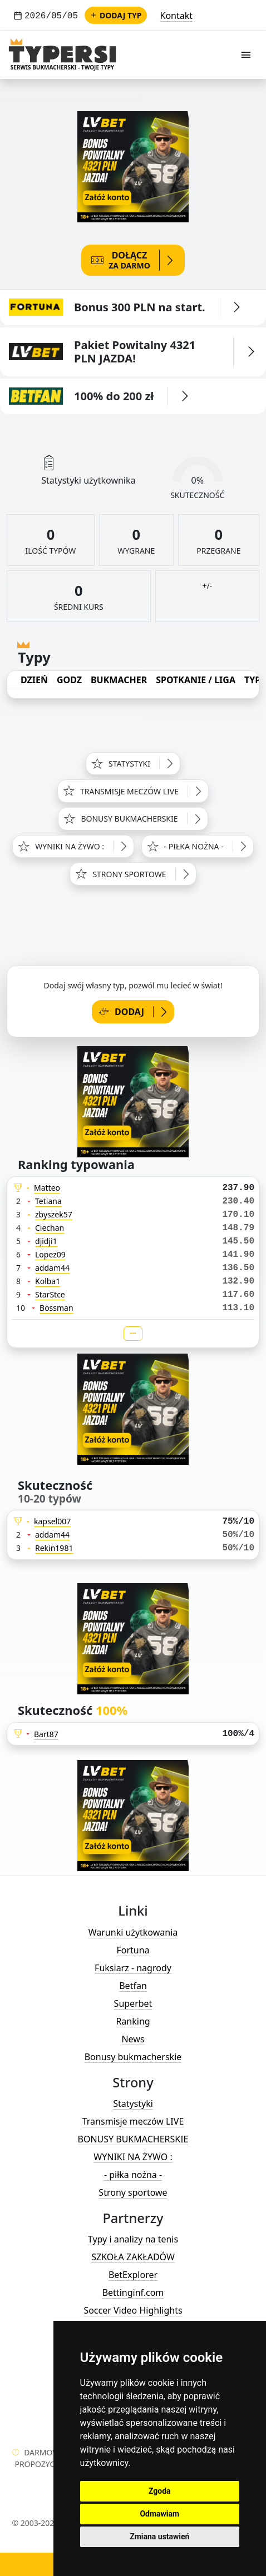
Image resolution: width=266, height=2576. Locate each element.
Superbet (133, 2003)
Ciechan (49, 1227)
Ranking (133, 2021)
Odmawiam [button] (159, 2513)
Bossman (56, 1307)
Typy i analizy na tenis (133, 2239)
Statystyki (133, 2103)
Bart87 (46, 1734)
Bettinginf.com (133, 2292)
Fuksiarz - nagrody (133, 1968)
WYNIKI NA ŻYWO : (132, 2157)
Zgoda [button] (160, 2491)
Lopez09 (50, 1254)
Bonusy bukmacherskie (133, 2057)
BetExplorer (133, 2275)
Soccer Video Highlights (132, 2310)
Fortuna (132, 1950)
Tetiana (48, 1201)
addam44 (52, 1267)
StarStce (50, 1294)
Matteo (47, 1187)
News (132, 2039)
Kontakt (176, 15)
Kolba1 (47, 1281)
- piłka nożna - (133, 2175)
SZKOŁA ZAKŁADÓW (133, 2257)
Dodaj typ (116, 15)
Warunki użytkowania (133, 1932)
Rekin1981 (54, 1548)
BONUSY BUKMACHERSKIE (133, 2139)
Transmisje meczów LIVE (133, 2121)
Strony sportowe (132, 2192)
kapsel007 (52, 1521)
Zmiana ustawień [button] (159, 2536)
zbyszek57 (53, 1214)
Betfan (133, 1986)
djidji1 (46, 1241)
